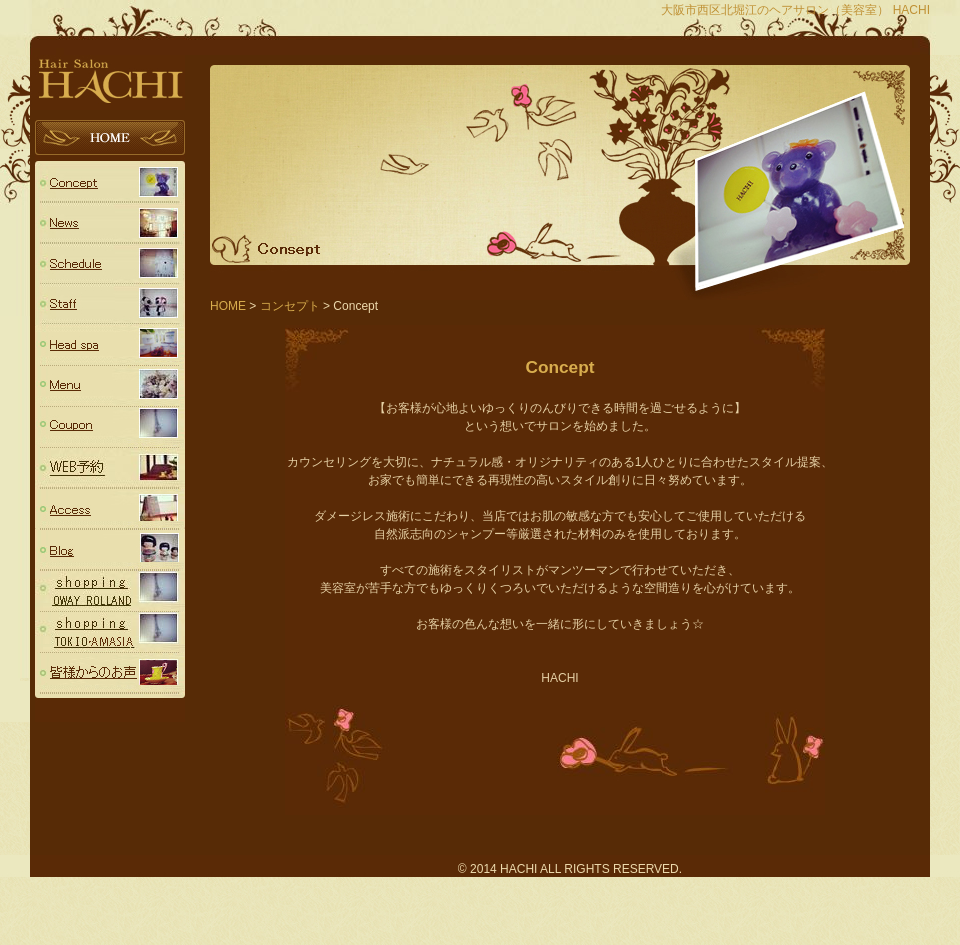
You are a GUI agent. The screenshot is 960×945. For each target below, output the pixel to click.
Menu (110, 386)
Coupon (110, 427)
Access (110, 509)
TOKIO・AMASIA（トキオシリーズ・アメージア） (110, 632)
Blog (110, 550)
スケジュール (110, 263)
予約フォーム (110, 468)
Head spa (110, 345)
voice (110, 673)
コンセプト (110, 181)
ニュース (110, 222)
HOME (110, 140)
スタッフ (110, 304)
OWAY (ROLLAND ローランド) (110, 591)
